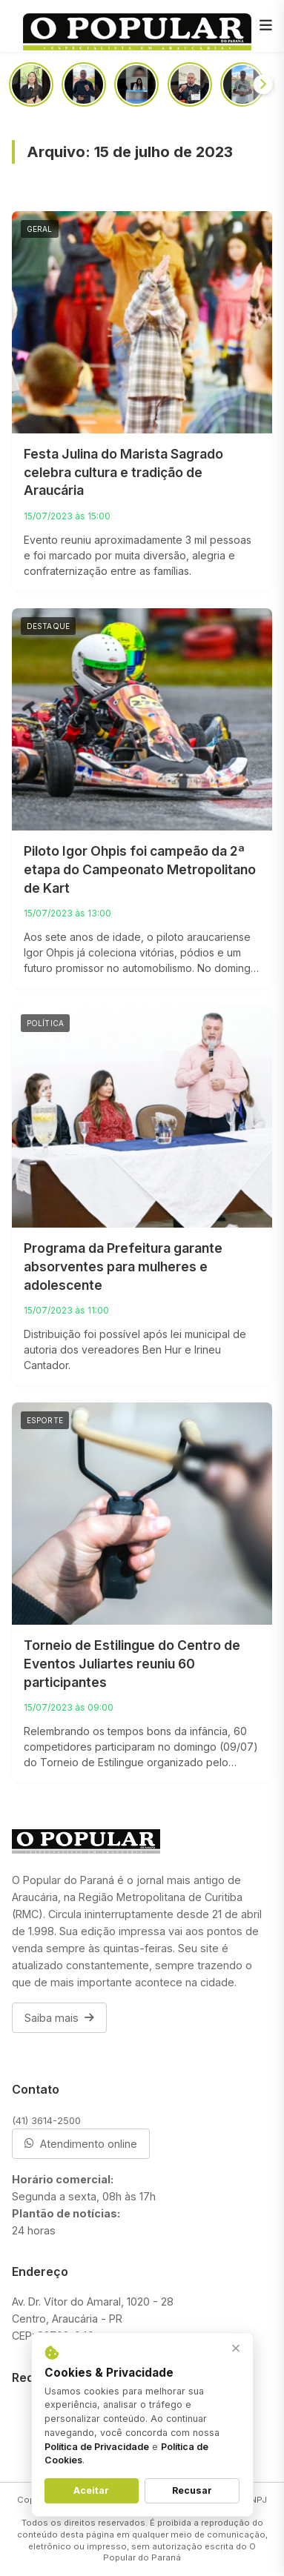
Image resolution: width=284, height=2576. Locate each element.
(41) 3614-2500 (46, 2120)
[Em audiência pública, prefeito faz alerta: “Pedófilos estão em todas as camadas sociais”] (190, 84)
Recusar (192, 2490)
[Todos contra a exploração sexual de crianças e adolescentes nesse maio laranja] (242, 84)
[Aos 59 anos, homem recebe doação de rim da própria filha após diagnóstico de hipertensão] (31, 84)
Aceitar (91, 2490)
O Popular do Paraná (179, 2552)
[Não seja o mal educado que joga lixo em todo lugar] (84, 84)
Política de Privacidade (96, 2446)
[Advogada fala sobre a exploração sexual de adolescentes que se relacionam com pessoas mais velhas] (136, 84)
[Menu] (266, 26)
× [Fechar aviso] (235, 2348)
